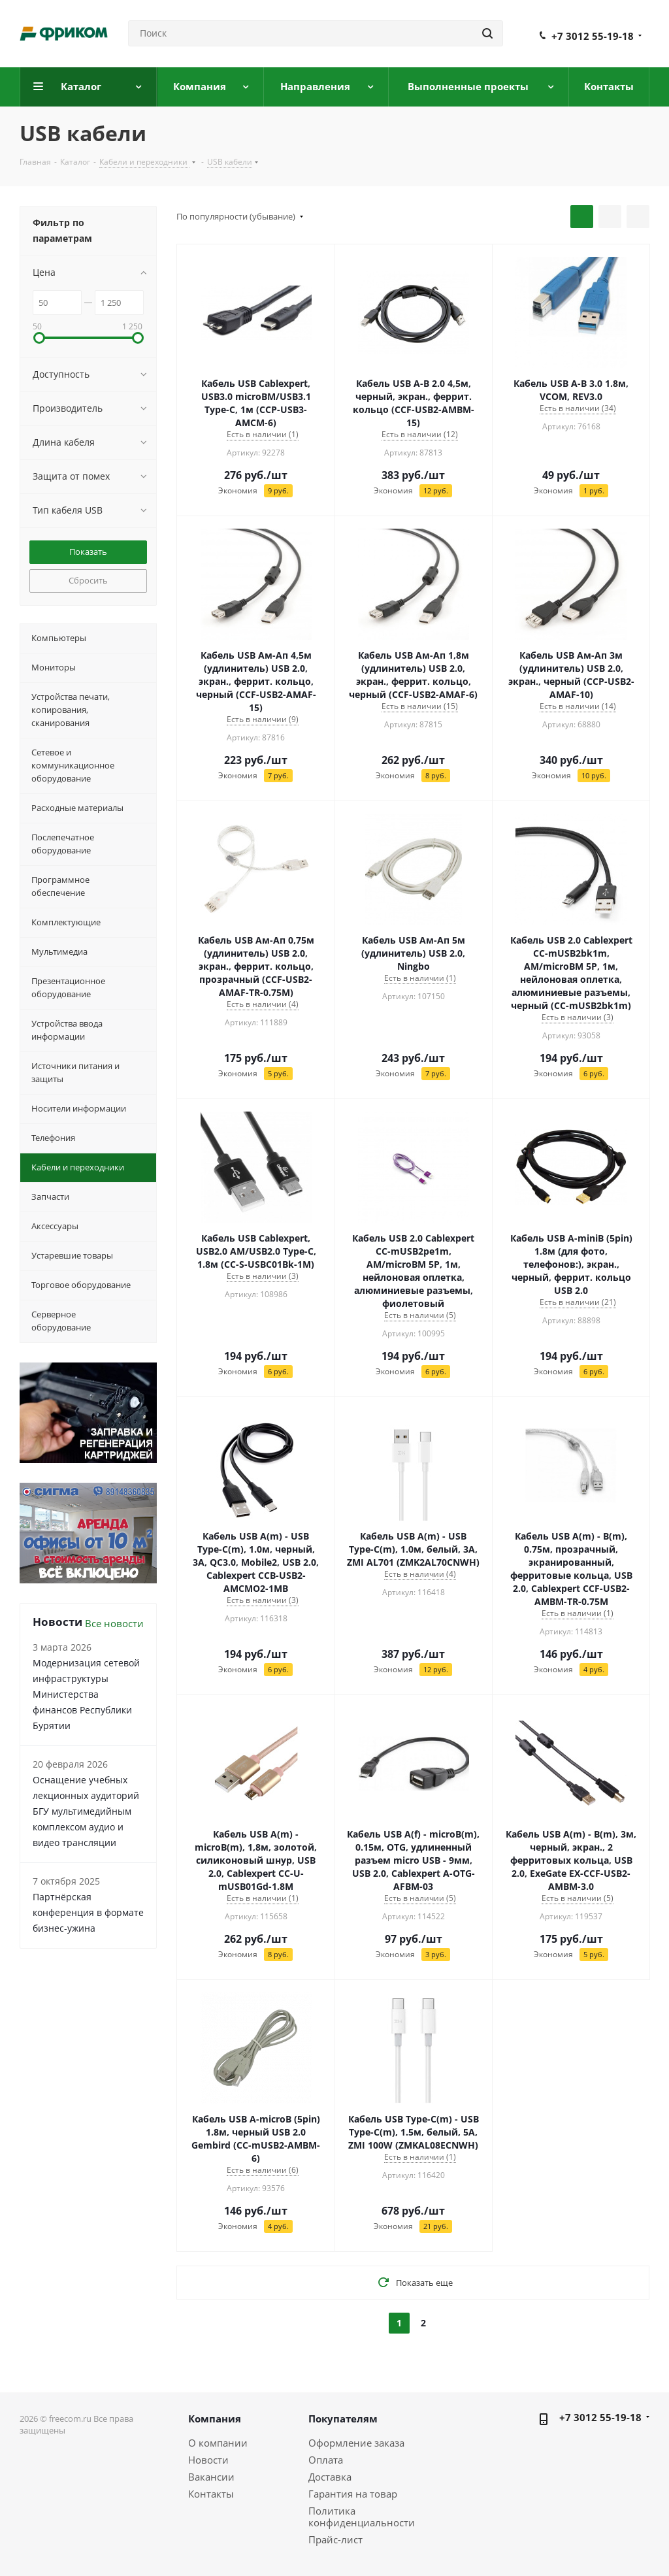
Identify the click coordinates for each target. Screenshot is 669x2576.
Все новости (114, 1623)
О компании (218, 2442)
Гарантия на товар (352, 2493)
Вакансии (211, 2476)
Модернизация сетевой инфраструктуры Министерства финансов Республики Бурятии (86, 1694)
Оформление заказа (356, 2442)
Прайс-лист (335, 2539)
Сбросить (88, 580)
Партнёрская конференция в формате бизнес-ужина (88, 1912)
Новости (208, 2459)
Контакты (211, 2493)
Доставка (329, 2476)
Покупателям (343, 2418)
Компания (214, 2418)
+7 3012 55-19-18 (592, 36)
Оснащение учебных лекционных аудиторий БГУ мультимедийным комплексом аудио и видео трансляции (86, 1811)
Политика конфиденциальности (361, 2516)
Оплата (325, 2459)
